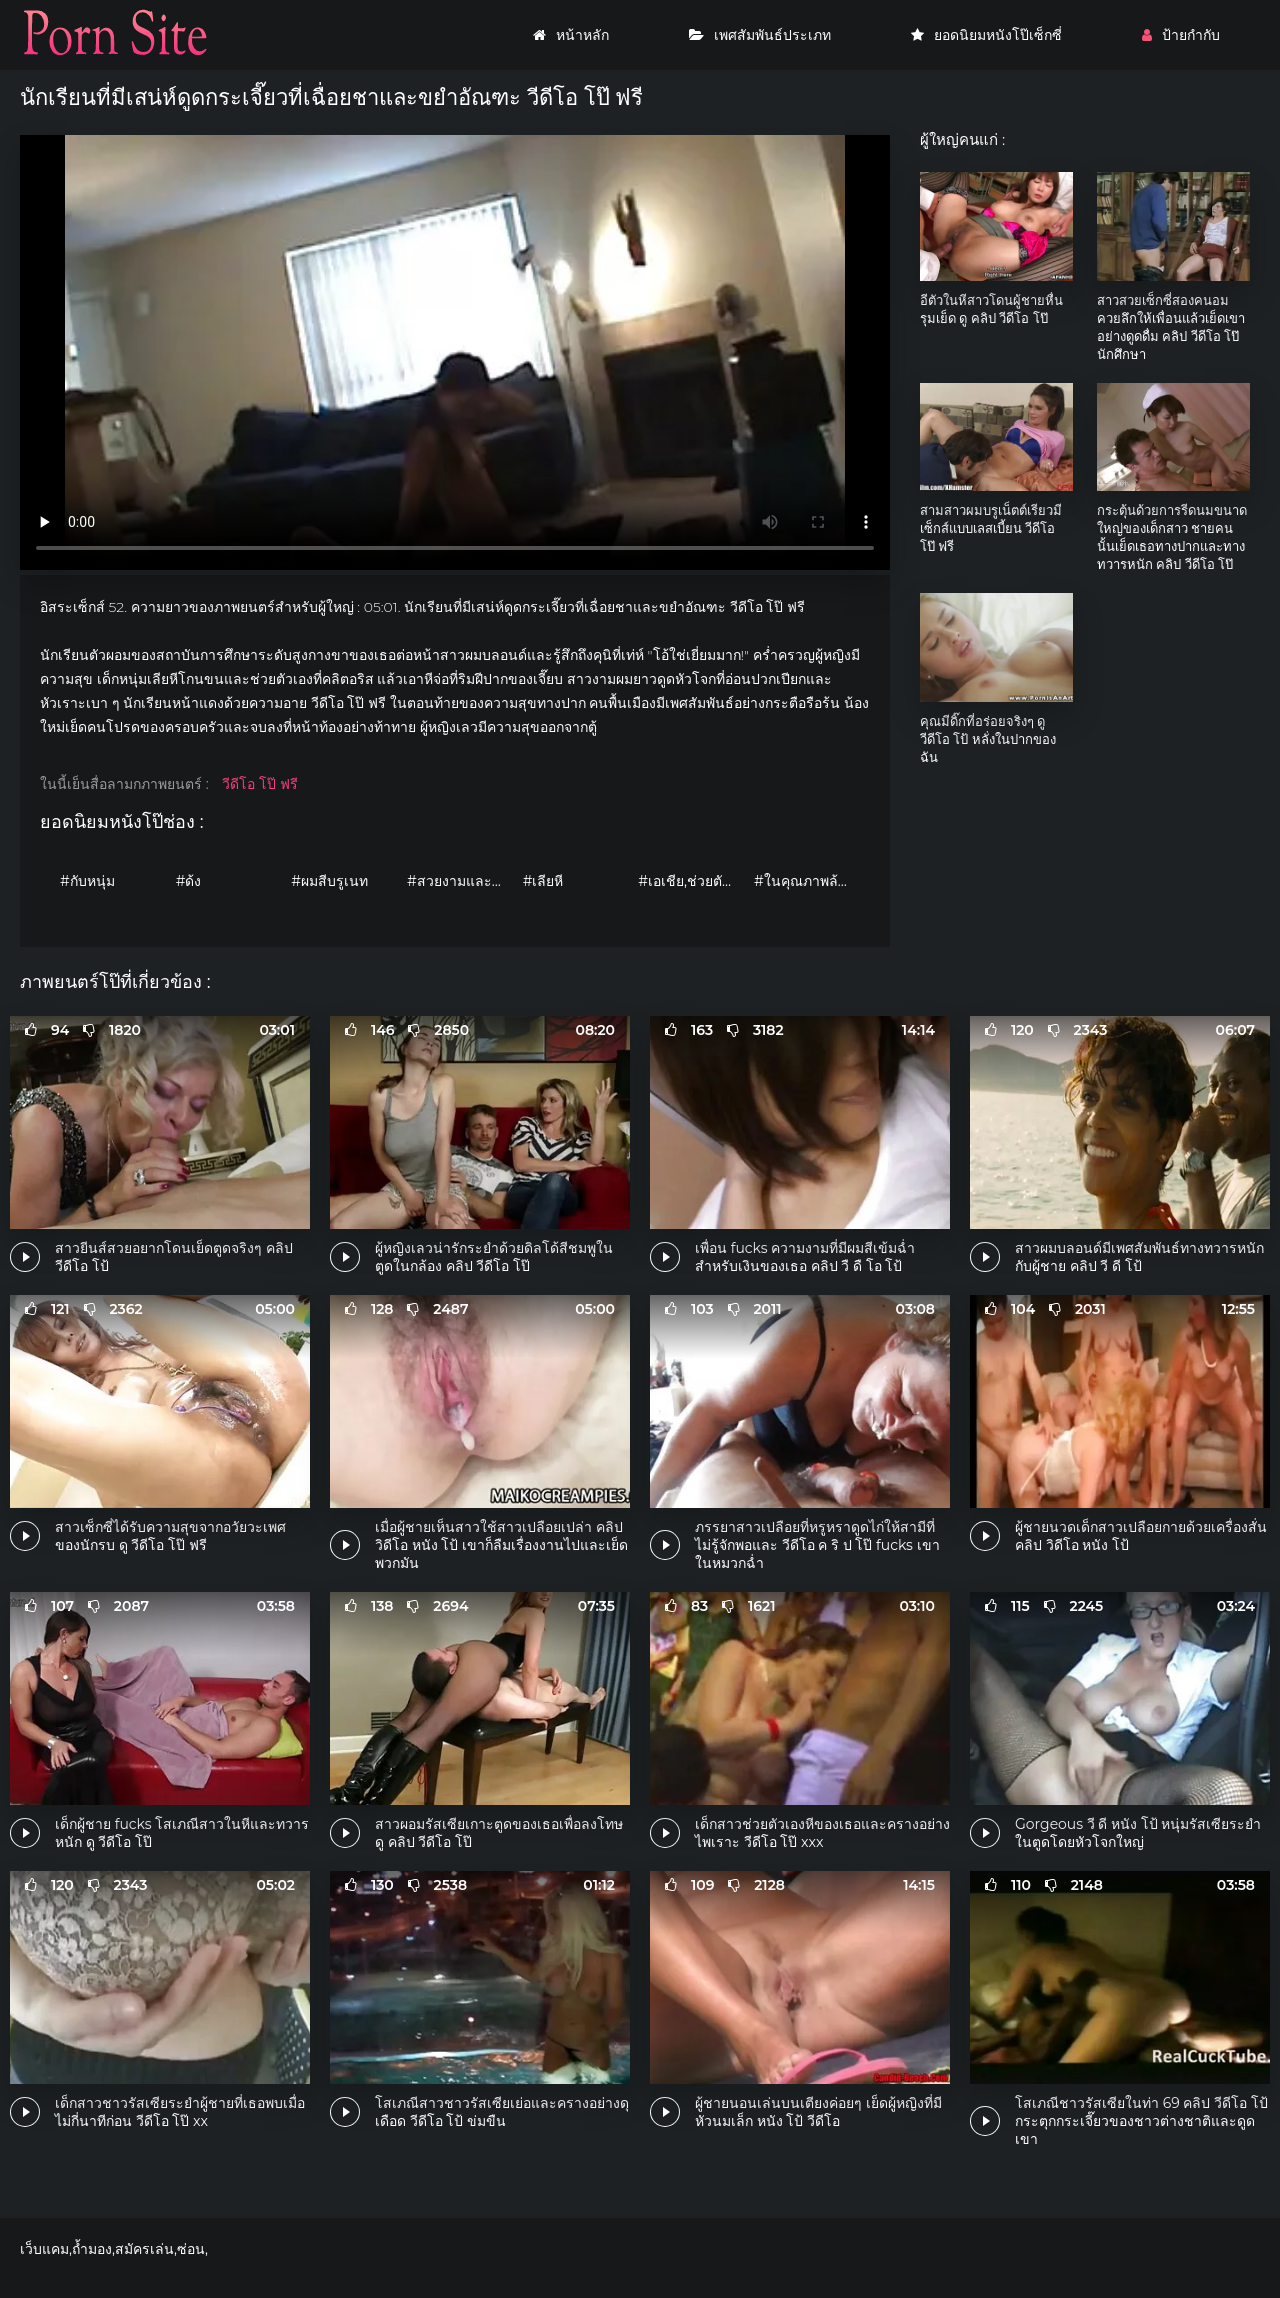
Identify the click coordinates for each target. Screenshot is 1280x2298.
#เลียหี (543, 881)
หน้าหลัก (571, 35)
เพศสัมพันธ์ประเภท (760, 35)
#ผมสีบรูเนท (329, 881)
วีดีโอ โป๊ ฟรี (259, 784)
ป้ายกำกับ (1181, 35)
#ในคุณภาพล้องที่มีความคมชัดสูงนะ (807, 881)
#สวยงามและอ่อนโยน (460, 881)
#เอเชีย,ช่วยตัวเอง (691, 881)
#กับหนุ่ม (87, 881)
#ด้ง (189, 881)
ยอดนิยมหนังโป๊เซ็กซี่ (986, 35)
